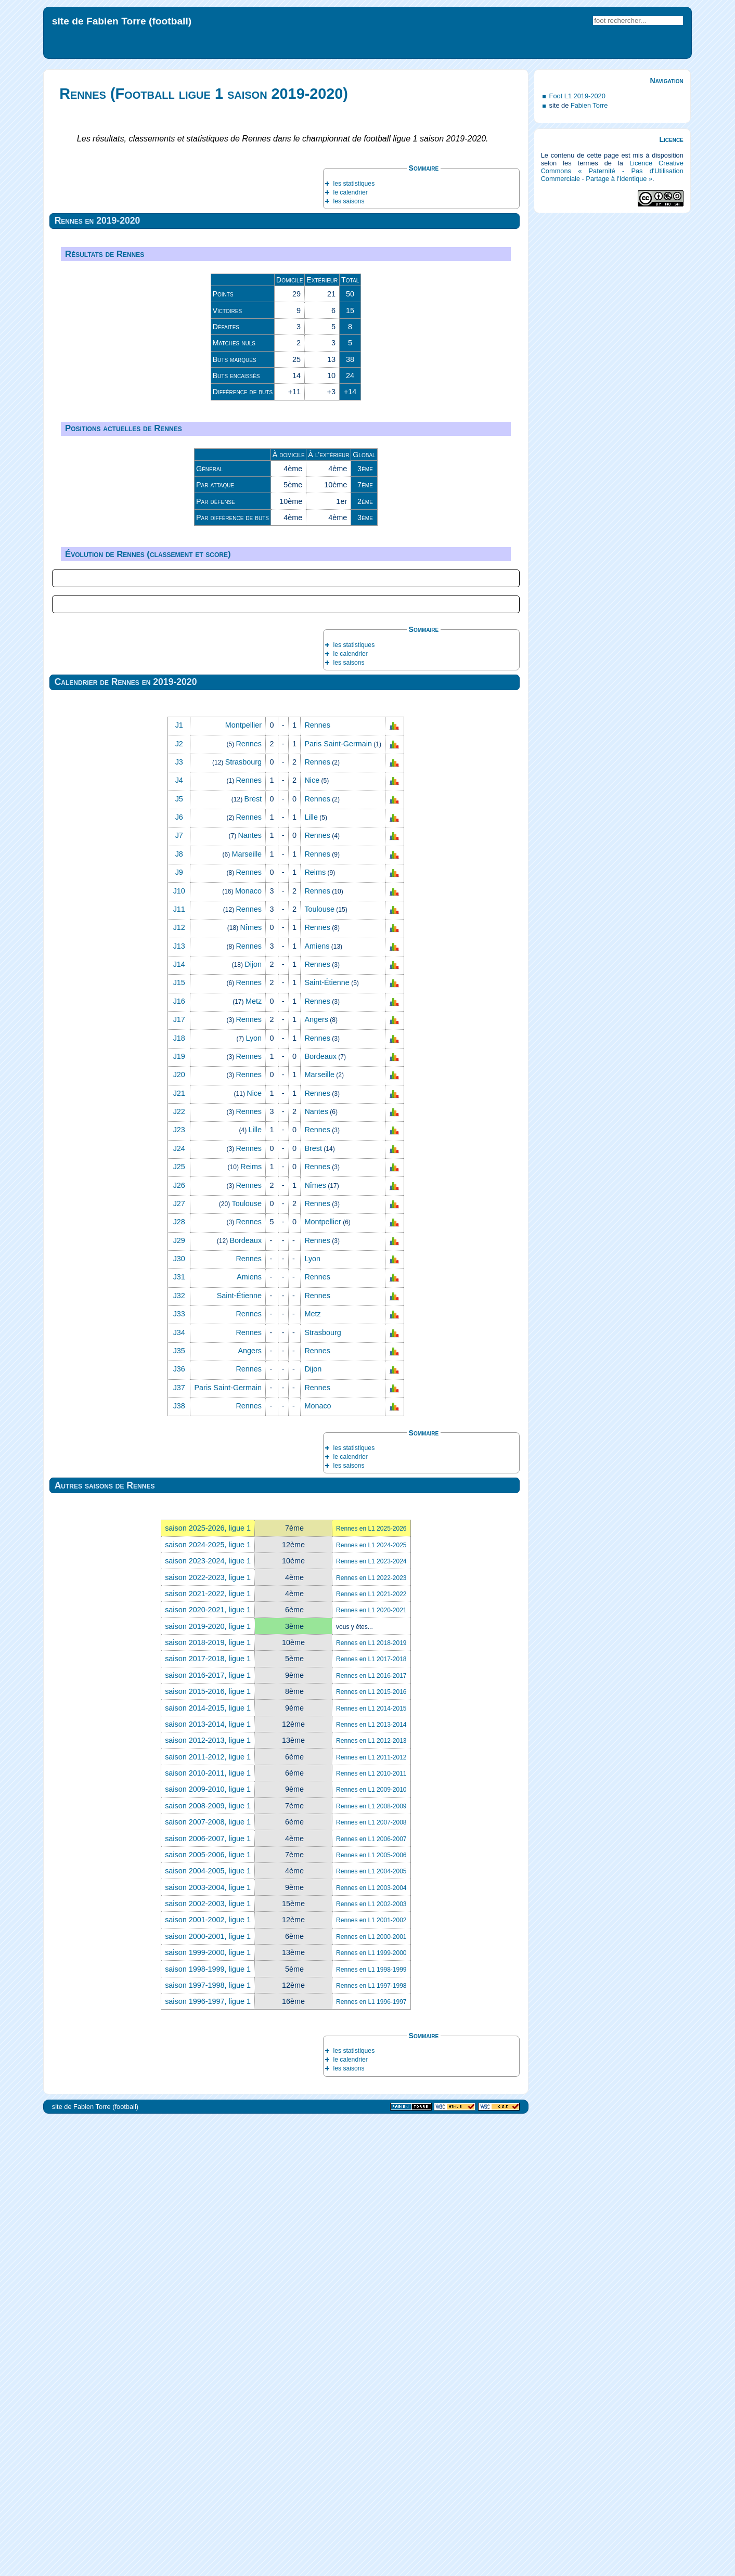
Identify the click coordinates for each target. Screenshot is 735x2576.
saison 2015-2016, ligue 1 (208, 2148)
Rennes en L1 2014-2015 (371, 2165)
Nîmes (251, 1384)
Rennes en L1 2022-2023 (371, 2035)
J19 (179, 1513)
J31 (179, 1734)
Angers (316, 1476)
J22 (179, 1568)
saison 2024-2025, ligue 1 (208, 2002)
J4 (179, 1237)
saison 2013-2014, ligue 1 (208, 2181)
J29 (179, 1697)
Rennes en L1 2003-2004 (371, 2345)
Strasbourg (243, 1219)
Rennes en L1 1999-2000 (371, 2410)
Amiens (316, 1403)
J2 (179, 1201)
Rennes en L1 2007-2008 (371, 2279)
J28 (179, 1679)
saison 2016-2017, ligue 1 (208, 2132)
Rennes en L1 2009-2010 (371, 2246)
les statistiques (354, 183)
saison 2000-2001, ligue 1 (208, 2393)
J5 (179, 1256)
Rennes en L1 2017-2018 (371, 2116)
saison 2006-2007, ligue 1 (208, 2296)
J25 (179, 1624)
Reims (315, 1329)
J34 (179, 1789)
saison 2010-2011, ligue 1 (208, 2230)
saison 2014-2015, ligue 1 (208, 2165)
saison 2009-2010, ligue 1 (208, 2246)
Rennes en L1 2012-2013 (371, 2198)
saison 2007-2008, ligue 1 (208, 2279)
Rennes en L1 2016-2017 (371, 2133)
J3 (179, 1219)
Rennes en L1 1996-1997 (371, 2459)
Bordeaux (320, 1513)
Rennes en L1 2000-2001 (371, 2394)
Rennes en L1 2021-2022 (371, 2051)
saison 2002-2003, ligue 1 (208, 2361)
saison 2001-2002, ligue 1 (208, 2377)
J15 (179, 1439)
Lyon (254, 1495)
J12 (179, 1384)
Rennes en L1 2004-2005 (371, 2328)
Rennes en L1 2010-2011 (371, 2230)
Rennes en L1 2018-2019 (371, 2100)
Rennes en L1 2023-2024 (371, 2018)
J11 (179, 1366)
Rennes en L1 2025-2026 (371, 1985)
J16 (179, 1458)
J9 (179, 1329)
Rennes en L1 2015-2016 (371, 2149)
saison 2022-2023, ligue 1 (208, 2034)
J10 (179, 1348)
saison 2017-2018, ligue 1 (208, 2116)
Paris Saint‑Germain (338, 1201)
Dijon (253, 1421)
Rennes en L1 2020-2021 (371, 2067)
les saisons (348, 201)
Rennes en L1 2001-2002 (371, 2377)
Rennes (317, 1182)
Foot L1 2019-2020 (577, 96)
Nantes (250, 1292)
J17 (179, 1476)
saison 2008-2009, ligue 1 (208, 2263)
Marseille (247, 1311)
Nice (311, 1237)
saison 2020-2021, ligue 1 (208, 2067)
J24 (179, 1605)
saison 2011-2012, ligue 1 (208, 2214)
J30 (179, 1716)
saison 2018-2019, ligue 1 (208, 2099)
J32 (179, 1753)
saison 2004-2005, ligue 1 (208, 2328)
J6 (179, 1274)
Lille (311, 1274)
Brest (253, 1256)
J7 (179, 1292)
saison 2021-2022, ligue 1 (208, 2051)
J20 (179, 1532)
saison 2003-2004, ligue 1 (208, 2344)
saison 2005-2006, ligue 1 (208, 2312)
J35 (179, 1808)
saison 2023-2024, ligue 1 (208, 2018)
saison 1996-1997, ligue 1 (208, 2458)
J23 (179, 1587)
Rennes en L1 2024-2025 (371, 2002)
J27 (179, 1660)
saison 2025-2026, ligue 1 (208, 1985)
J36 (179, 1826)
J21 (179, 1550)
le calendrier (350, 192)
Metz (254, 1458)
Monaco (248, 1348)
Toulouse (319, 1366)
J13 (179, 1403)
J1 (179, 1182)
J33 (179, 1771)
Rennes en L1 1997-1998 (371, 2442)
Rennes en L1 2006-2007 (371, 2296)
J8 (179, 1311)
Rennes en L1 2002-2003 (371, 2361)
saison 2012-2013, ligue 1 (208, 2197)
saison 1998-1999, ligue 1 (208, 2426)
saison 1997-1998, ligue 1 (208, 2442)
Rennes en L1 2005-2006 (371, 2312)
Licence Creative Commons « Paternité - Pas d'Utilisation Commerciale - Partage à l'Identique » (612, 171)
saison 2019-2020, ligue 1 (208, 2083)
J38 (179, 1863)
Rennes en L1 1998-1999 (371, 2426)
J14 (179, 1421)
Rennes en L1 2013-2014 (371, 2181)
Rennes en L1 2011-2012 (371, 2214)
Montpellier (243, 1182)
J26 (179, 1642)
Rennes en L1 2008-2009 (371, 2263)
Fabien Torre (589, 105)
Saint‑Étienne (326, 1439)
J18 (179, 1495)
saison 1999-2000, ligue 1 (208, 2409)
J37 (179, 1845)
